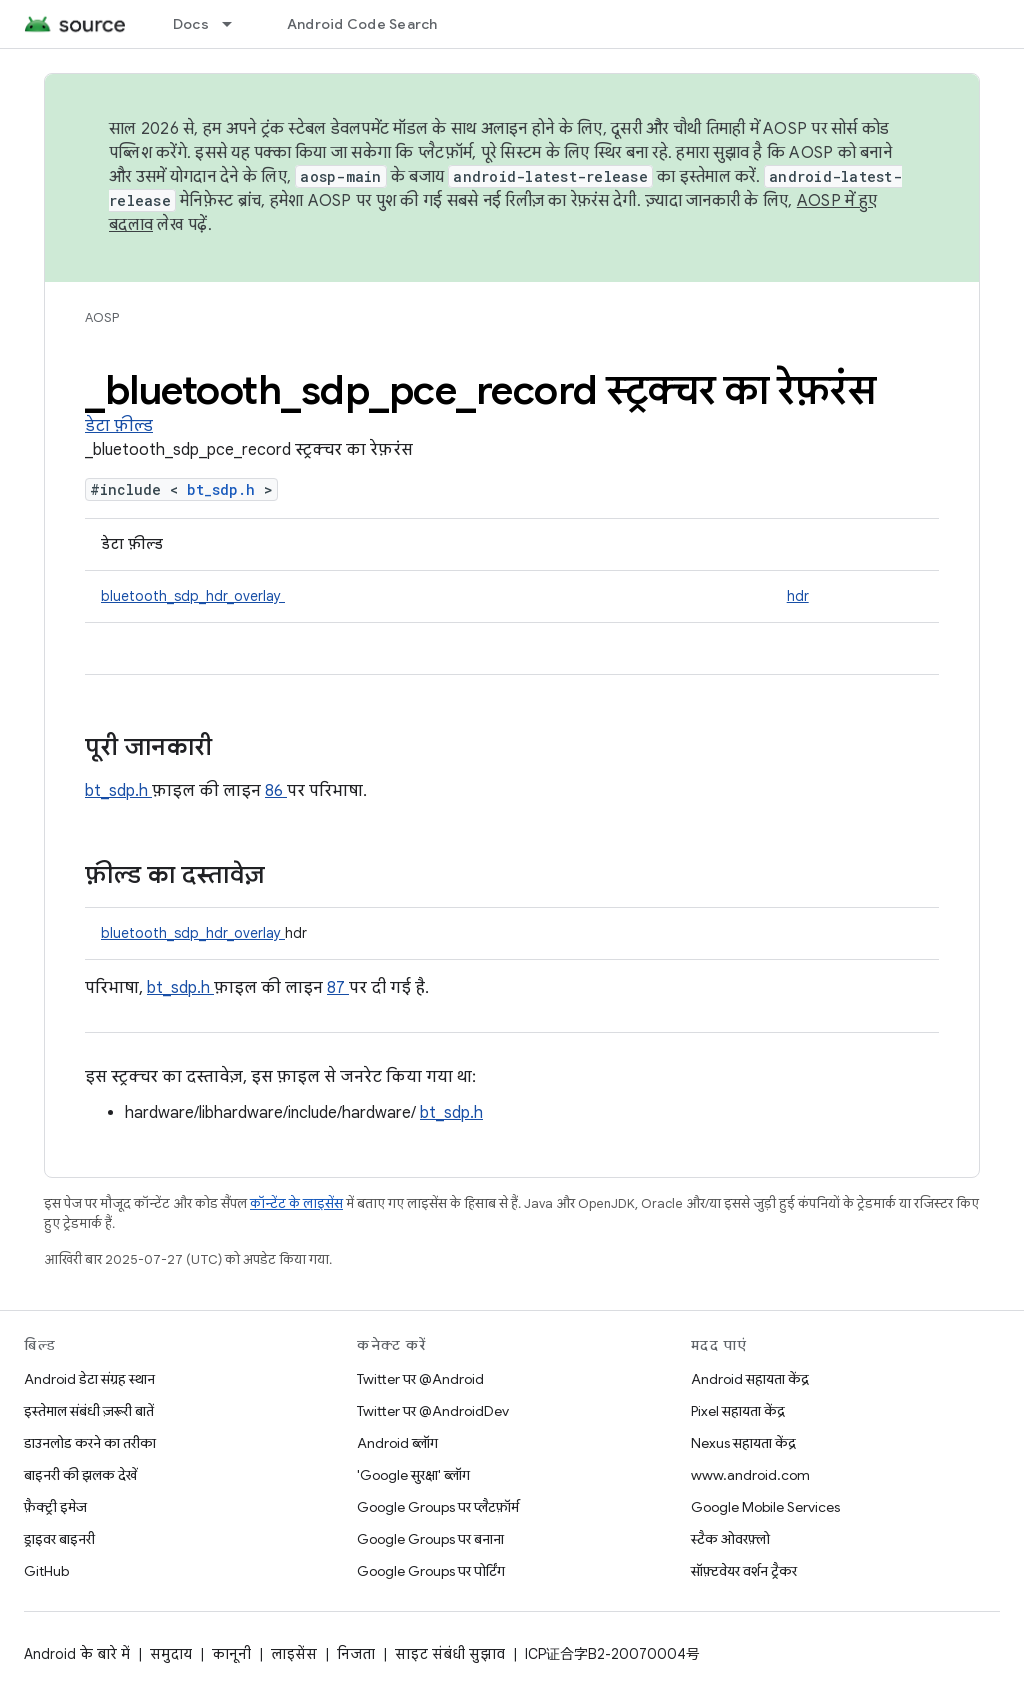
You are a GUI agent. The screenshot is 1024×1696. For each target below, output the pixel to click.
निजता (356, 1654)
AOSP (102, 317)
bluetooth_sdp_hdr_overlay (193, 596)
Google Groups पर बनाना (430, 1539)
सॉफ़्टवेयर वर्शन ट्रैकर (744, 1571)
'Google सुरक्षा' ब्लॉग (413, 1475)
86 (276, 791)
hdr (798, 596)
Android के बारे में (77, 1654)
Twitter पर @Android (420, 1379)
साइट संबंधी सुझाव (450, 1654)
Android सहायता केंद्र (750, 1379)
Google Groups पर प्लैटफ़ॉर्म (438, 1507)
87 (338, 988)
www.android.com (750, 1475)
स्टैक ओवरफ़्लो (730, 1539)
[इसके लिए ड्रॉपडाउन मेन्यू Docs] (236, 24)
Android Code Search (362, 24)
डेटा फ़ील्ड (119, 426)
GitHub (46, 1571)
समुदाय (171, 1654)
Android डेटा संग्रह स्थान (89, 1379)
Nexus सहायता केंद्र (743, 1443)
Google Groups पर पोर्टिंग (431, 1571)
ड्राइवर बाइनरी (59, 1539)
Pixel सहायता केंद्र (738, 1411)
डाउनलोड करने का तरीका (90, 1443)
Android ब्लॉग (397, 1443)
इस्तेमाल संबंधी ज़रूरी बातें (89, 1411)
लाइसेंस (294, 1654)
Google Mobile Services (765, 1507)
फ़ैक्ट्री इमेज (55, 1507)
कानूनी (231, 1654)
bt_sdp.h (225, 489)
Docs (191, 24)
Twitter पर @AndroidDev (433, 1411)
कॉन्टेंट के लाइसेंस (296, 1203)
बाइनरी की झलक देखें (80, 1475)
